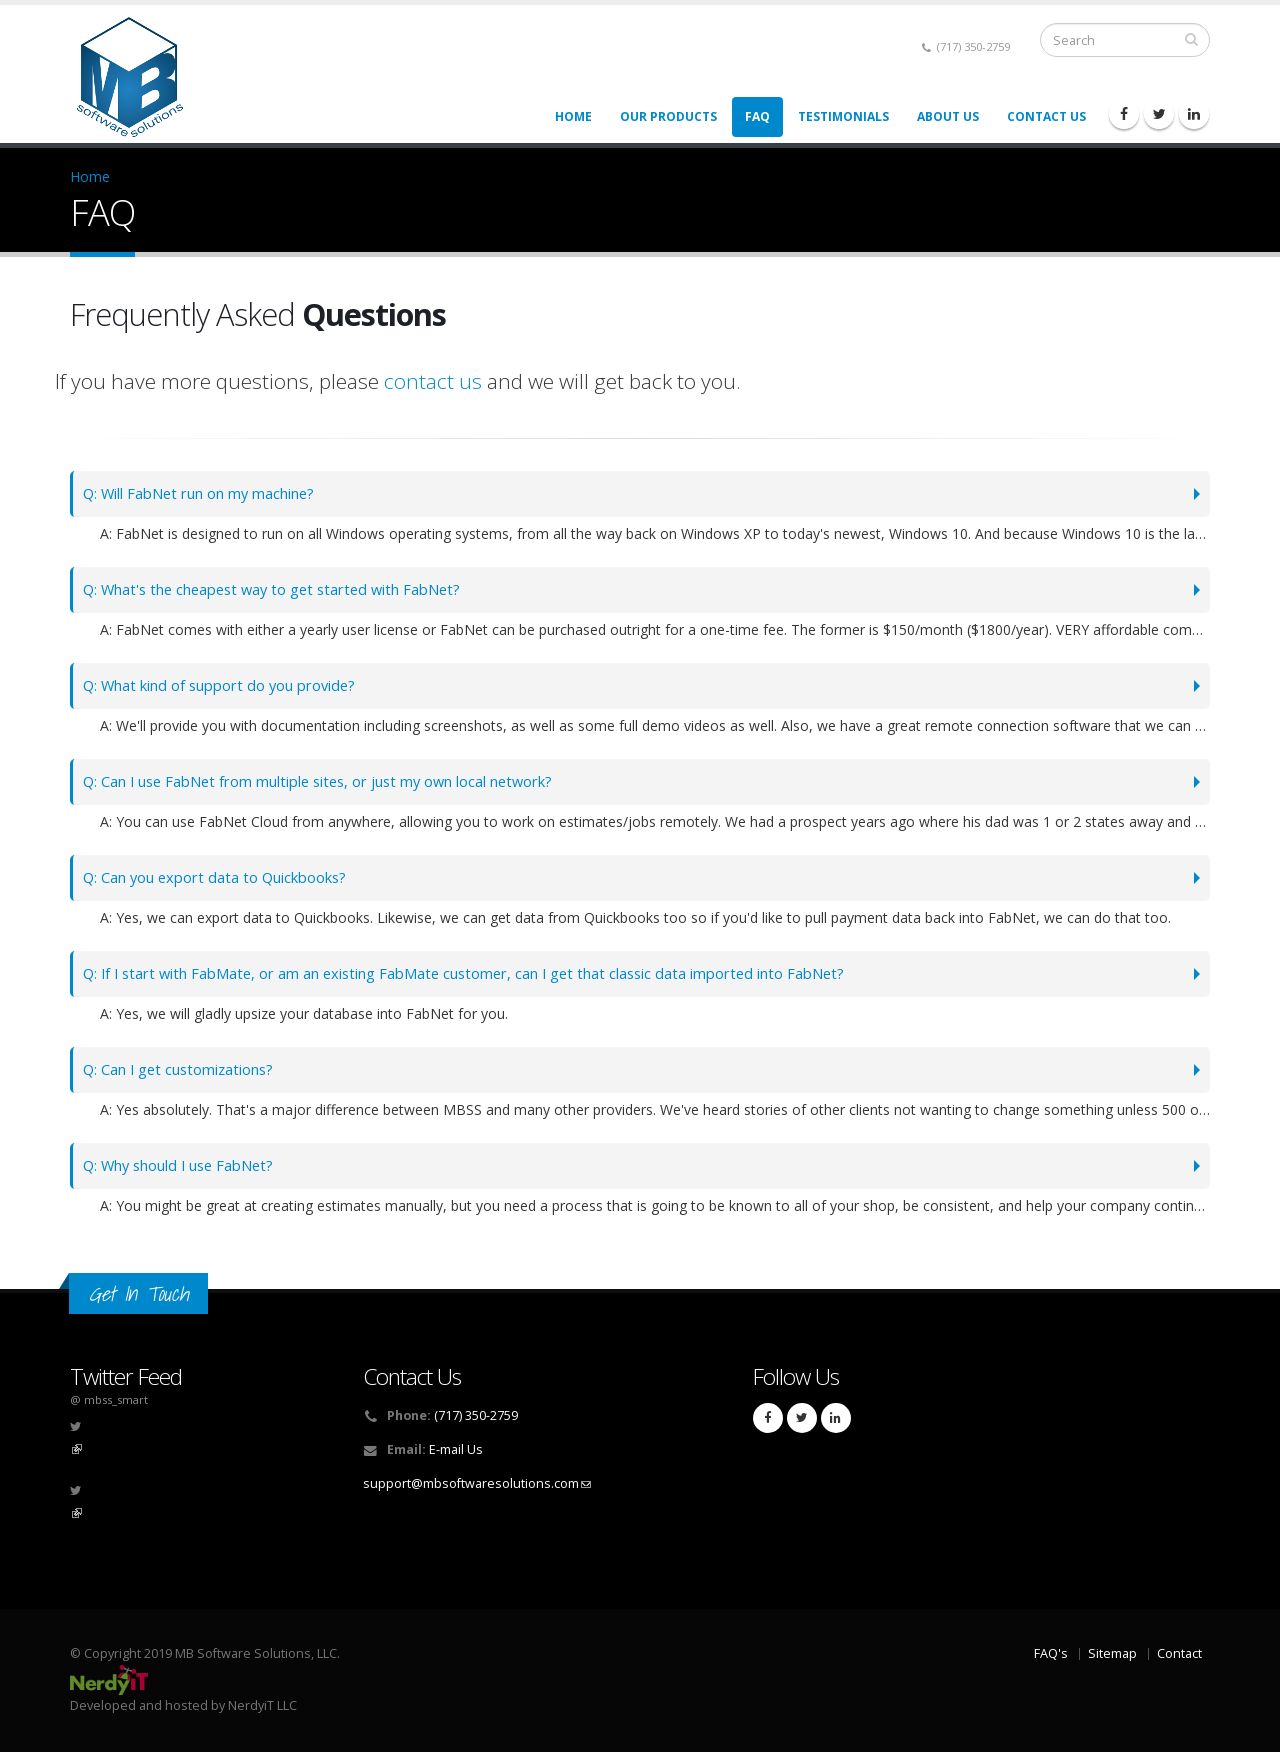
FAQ (757, 116)
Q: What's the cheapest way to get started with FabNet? (285, 589)
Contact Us (1046, 116)
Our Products (668, 116)
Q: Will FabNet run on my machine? (210, 493)
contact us (433, 381)
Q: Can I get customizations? (185, 1069)
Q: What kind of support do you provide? (230, 685)
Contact (1179, 1653)
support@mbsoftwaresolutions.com (477, 1483)
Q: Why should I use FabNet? (186, 1165)
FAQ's (1051, 1653)
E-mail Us (456, 1449)
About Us (948, 116)
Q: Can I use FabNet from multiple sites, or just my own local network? (338, 781)
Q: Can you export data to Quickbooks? (223, 877)
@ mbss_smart (109, 1399)
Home (573, 116)
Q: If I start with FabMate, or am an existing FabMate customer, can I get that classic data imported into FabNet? (490, 973)
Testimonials (843, 116)
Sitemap (1112, 1653)
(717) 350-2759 (966, 46)
